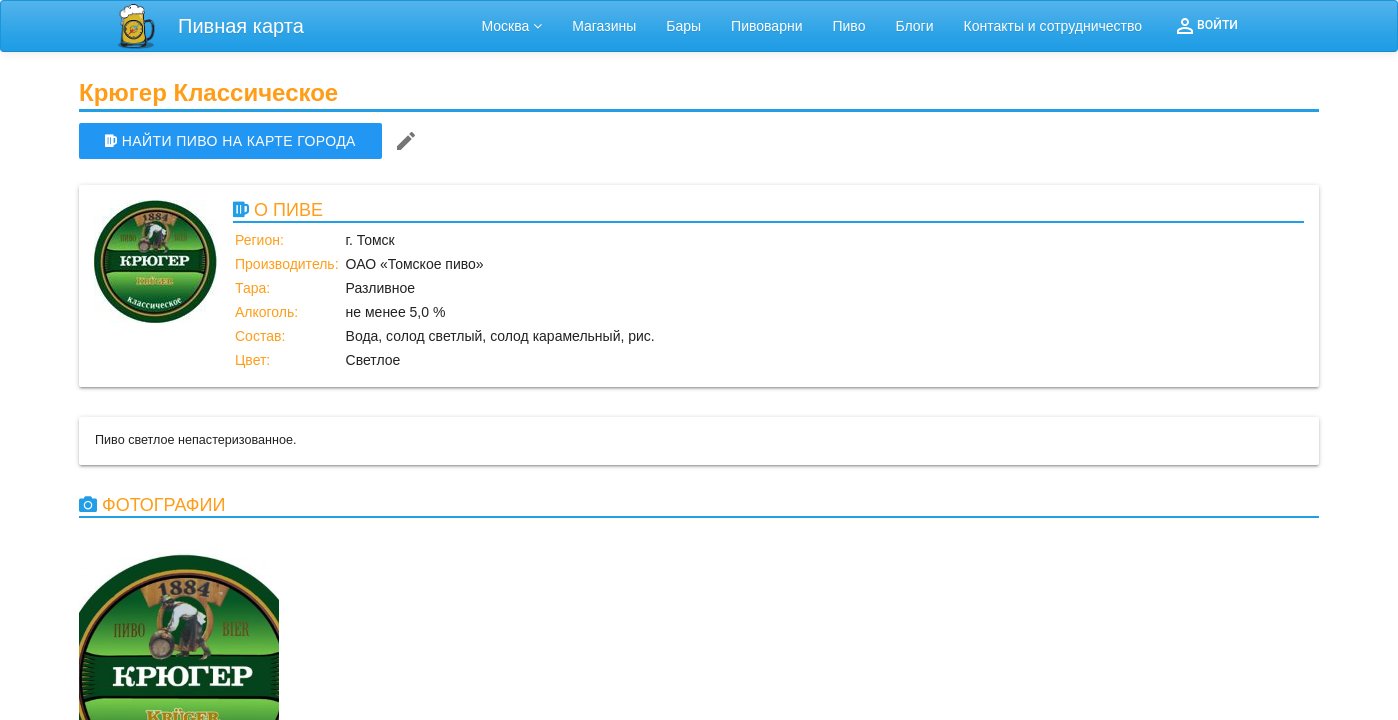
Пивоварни (766, 26)
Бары (683, 26)
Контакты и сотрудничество (1053, 26)
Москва (512, 26)
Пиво (848, 26)
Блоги (914, 26)
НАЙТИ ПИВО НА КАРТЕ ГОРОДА (230, 141)
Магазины (604, 26)
